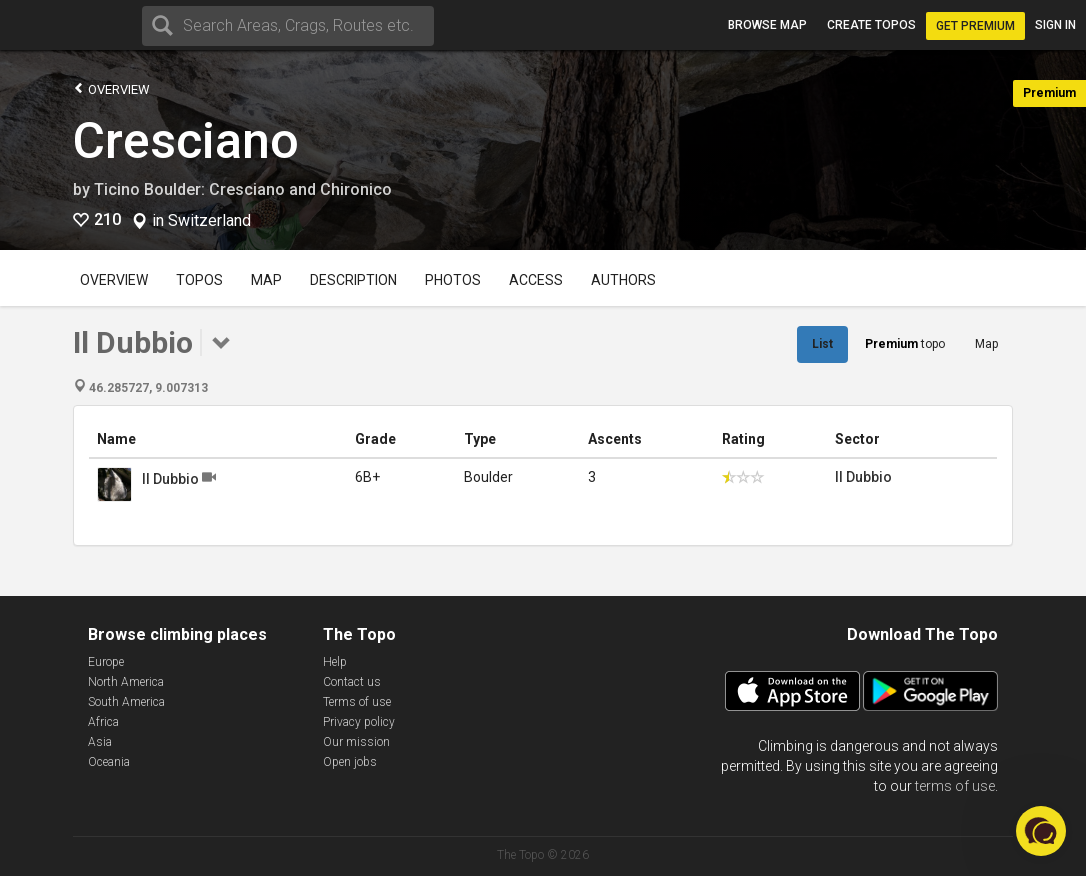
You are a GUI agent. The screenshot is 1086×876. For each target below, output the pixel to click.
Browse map (767, 25)
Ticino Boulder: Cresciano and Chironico (243, 189)
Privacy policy (359, 722)
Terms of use (357, 702)
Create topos (871, 25)
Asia (100, 742)
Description (353, 280)
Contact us (352, 682)
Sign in (1055, 25)
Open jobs (350, 762)
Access (536, 280)
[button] (1041, 831)
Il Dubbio (170, 479)
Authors (623, 280)
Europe (106, 662)
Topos (199, 280)
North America (126, 682)
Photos (453, 280)
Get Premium (975, 26)
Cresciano (186, 141)
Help (335, 662)
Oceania (109, 762)
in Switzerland (201, 221)
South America (126, 702)
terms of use (955, 786)
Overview (111, 88)
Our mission (356, 742)
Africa (103, 722)
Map (266, 280)
